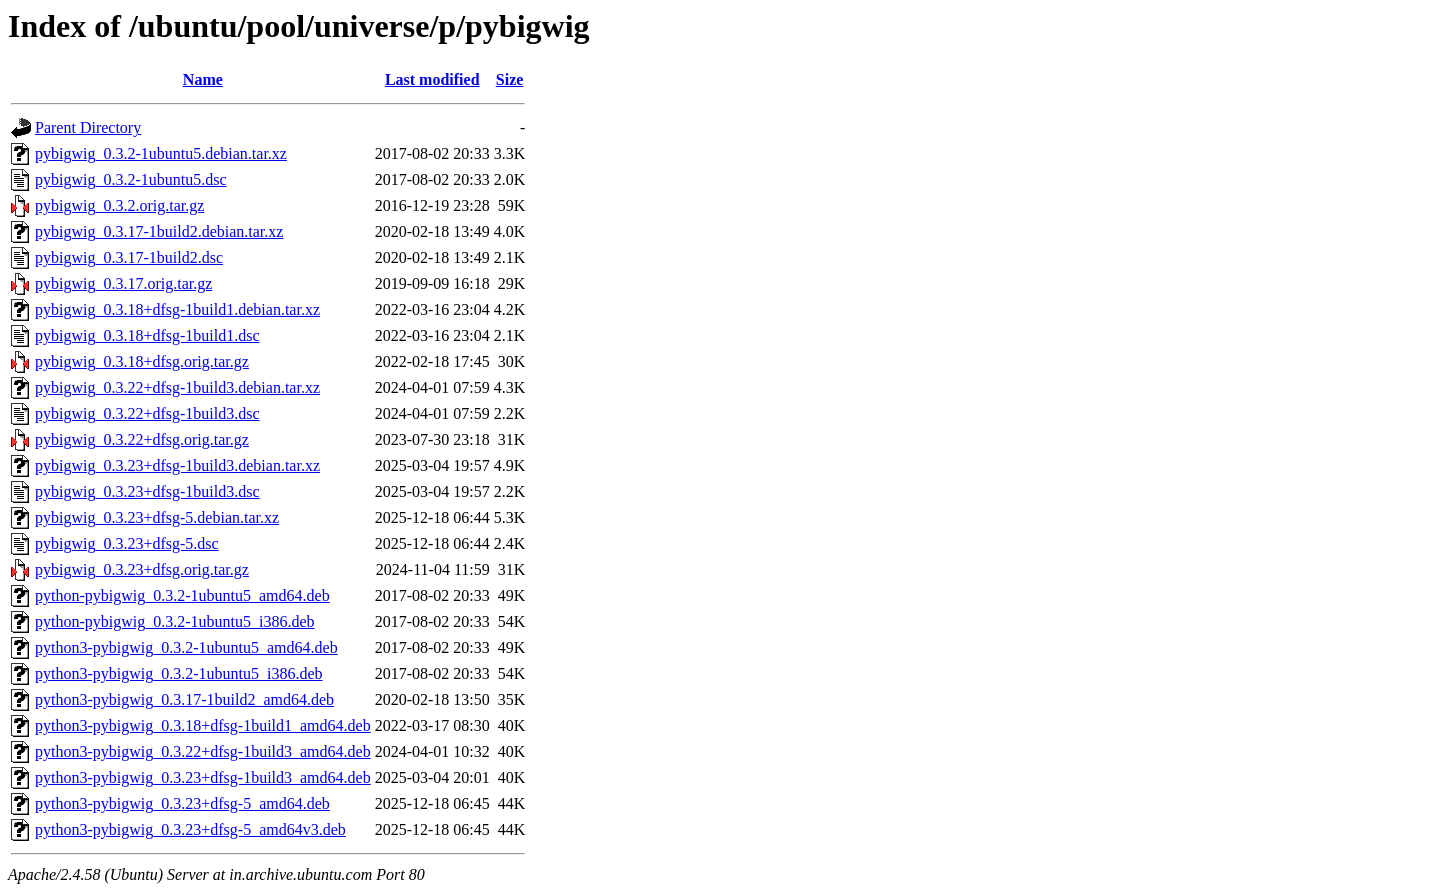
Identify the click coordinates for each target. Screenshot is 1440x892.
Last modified (432, 79)
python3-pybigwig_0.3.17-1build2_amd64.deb (184, 699)
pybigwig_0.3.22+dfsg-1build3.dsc (147, 413)
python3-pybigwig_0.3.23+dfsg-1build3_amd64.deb (203, 777)
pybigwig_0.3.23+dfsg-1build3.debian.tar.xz (177, 465)
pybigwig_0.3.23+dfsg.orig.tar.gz (142, 569)
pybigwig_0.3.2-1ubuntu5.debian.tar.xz (161, 153)
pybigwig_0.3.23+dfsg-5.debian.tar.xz (157, 517)
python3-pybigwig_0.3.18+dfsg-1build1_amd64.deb (203, 725)
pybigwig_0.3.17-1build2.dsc (129, 257)
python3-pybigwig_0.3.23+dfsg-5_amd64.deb (182, 803)
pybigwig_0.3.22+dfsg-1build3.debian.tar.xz (177, 387)
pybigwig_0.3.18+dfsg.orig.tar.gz (142, 361)
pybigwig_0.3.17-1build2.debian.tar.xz (159, 231)
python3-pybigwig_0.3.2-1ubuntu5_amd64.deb (186, 647)
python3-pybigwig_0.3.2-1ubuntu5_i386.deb (179, 673)
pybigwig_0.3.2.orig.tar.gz (119, 205)
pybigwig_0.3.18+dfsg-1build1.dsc (147, 335)
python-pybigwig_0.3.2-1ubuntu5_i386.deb (175, 621)
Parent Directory (88, 127)
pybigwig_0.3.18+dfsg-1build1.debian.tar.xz (177, 309)
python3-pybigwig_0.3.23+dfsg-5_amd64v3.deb (190, 829)
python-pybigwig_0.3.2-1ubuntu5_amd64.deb (182, 595)
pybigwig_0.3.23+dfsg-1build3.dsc (147, 491)
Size (510, 79)
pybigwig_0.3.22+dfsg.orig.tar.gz (142, 439)
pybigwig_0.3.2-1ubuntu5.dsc (131, 179)
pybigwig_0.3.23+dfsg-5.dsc (127, 543)
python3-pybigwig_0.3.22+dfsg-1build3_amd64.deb (203, 751)
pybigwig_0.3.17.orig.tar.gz (123, 283)
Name (203, 79)
